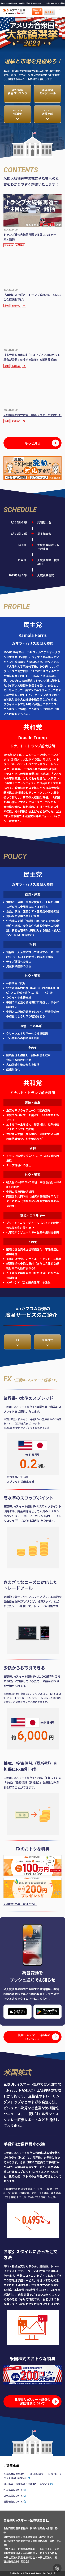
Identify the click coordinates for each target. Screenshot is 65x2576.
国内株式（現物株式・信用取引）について (26, 2483)
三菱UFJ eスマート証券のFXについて (32, 2037)
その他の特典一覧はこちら (20, 1904)
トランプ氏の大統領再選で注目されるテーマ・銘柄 (29, 236)
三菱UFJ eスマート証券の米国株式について (32, 2401)
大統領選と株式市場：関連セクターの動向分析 (32, 415)
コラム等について (13, 2495)
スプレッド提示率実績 (20, 1481)
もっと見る (32, 443)
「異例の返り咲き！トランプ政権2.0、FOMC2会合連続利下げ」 (32, 297)
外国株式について (13, 2489)
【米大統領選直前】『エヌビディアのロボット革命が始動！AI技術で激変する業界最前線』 (31, 357)
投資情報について (13, 2501)
